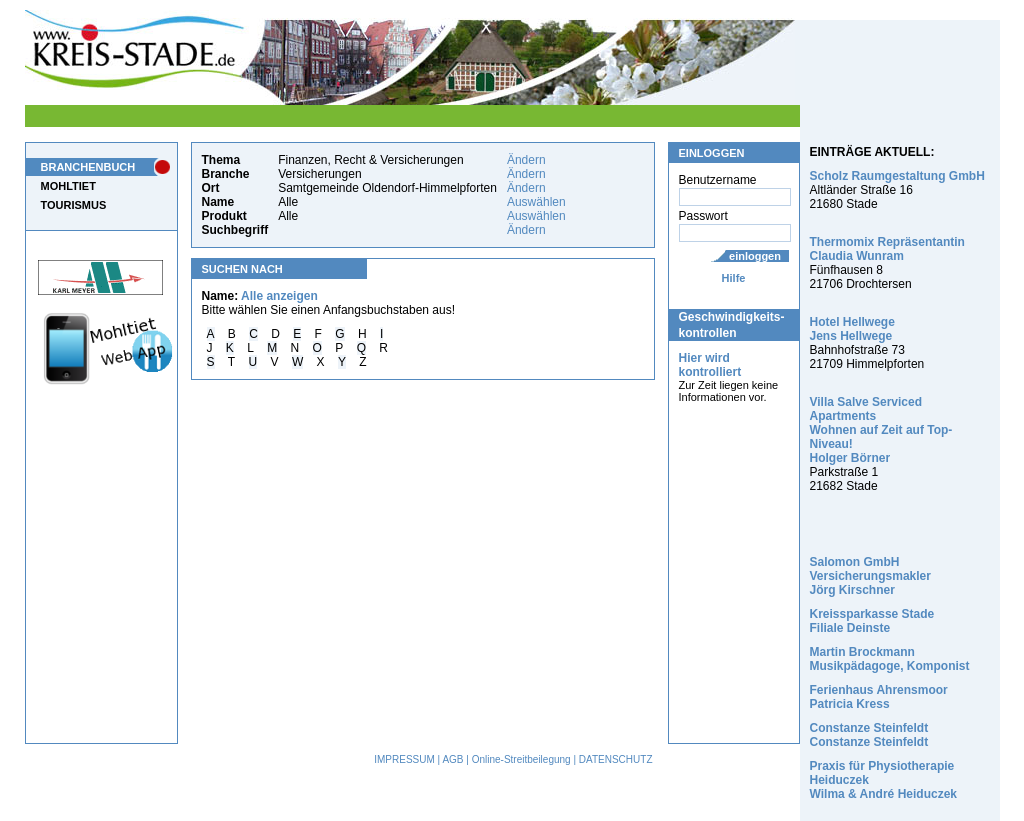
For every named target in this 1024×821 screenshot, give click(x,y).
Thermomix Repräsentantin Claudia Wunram (887, 249)
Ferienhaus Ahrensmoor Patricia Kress (879, 697)
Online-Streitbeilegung (521, 759)
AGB (452, 759)
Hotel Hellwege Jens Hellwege (852, 329)
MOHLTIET (68, 186)
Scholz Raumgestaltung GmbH (897, 176)
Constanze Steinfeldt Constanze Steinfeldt (869, 735)
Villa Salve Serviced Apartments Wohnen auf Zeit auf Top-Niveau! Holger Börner (881, 430)
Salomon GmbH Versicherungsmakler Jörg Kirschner (870, 576)
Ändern (526, 160)
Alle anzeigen (279, 296)
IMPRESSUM (404, 759)
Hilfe (734, 278)
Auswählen (536, 202)
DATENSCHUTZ (616, 759)
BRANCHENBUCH (88, 167)
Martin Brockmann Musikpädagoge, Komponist (890, 659)
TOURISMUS (74, 205)
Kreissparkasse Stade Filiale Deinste (872, 621)
